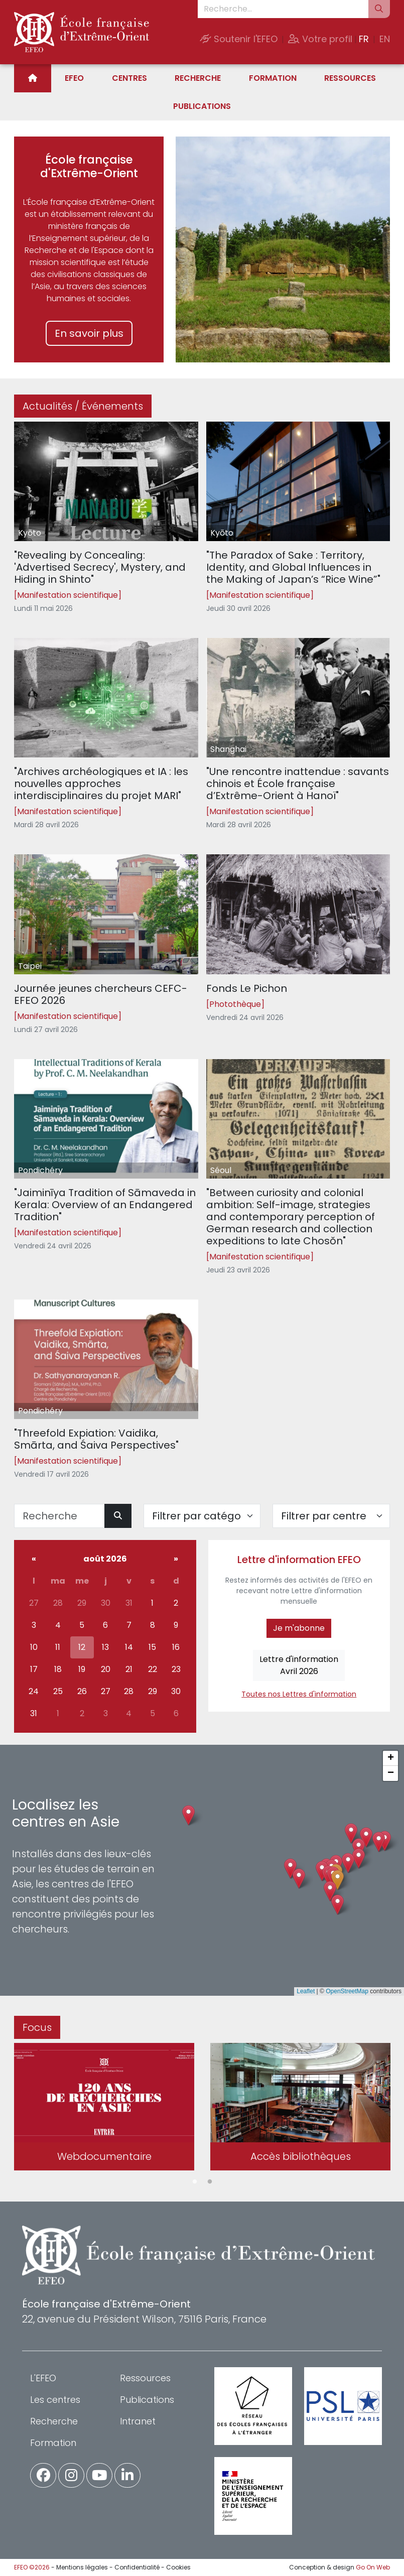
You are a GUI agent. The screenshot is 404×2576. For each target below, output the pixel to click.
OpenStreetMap (347, 1991)
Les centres (55, 2399)
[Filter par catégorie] (202, 1516)
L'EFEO (43, 2378)
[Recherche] (59, 1516)
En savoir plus (89, 333)
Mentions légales (82, 2567)
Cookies (178, 2567)
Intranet (138, 2421)
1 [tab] (195, 2182)
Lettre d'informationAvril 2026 (298, 1665)
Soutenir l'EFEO (239, 39)
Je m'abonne (299, 1628)
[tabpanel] (104, 2108)
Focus (37, 2027)
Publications (202, 106)
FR (364, 39)
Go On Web (373, 2567)
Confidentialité (137, 2567)
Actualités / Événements (83, 406)
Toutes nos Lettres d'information (298, 1694)
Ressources (350, 78)
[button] (337, 1880)
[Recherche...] (283, 9)
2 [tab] (210, 2182)
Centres (129, 78)
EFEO (74, 78)
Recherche (198, 78)
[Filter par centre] (331, 1516)
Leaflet (306, 1991)
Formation (273, 78)
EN (384, 39)
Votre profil (320, 39)
